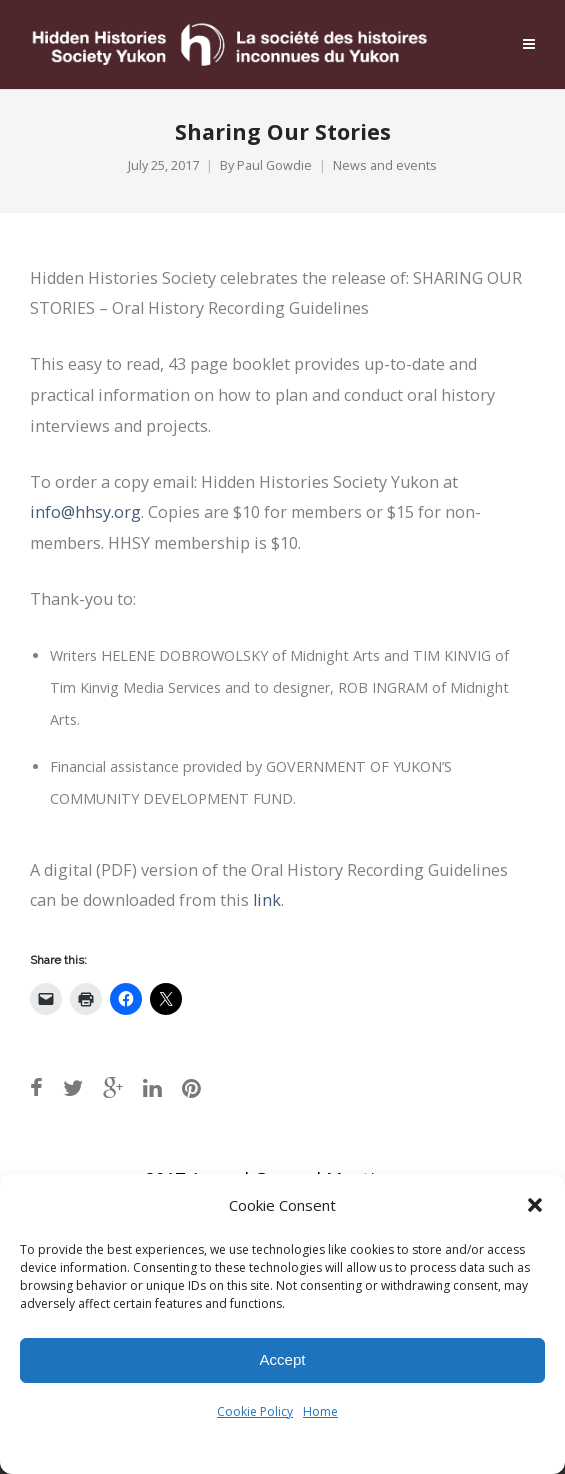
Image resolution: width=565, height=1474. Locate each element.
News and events (385, 165)
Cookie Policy (255, 1411)
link (267, 900)
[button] (535, 1205)
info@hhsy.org (85, 512)
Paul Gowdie (274, 165)
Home (320, 1411)
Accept (283, 1359)
